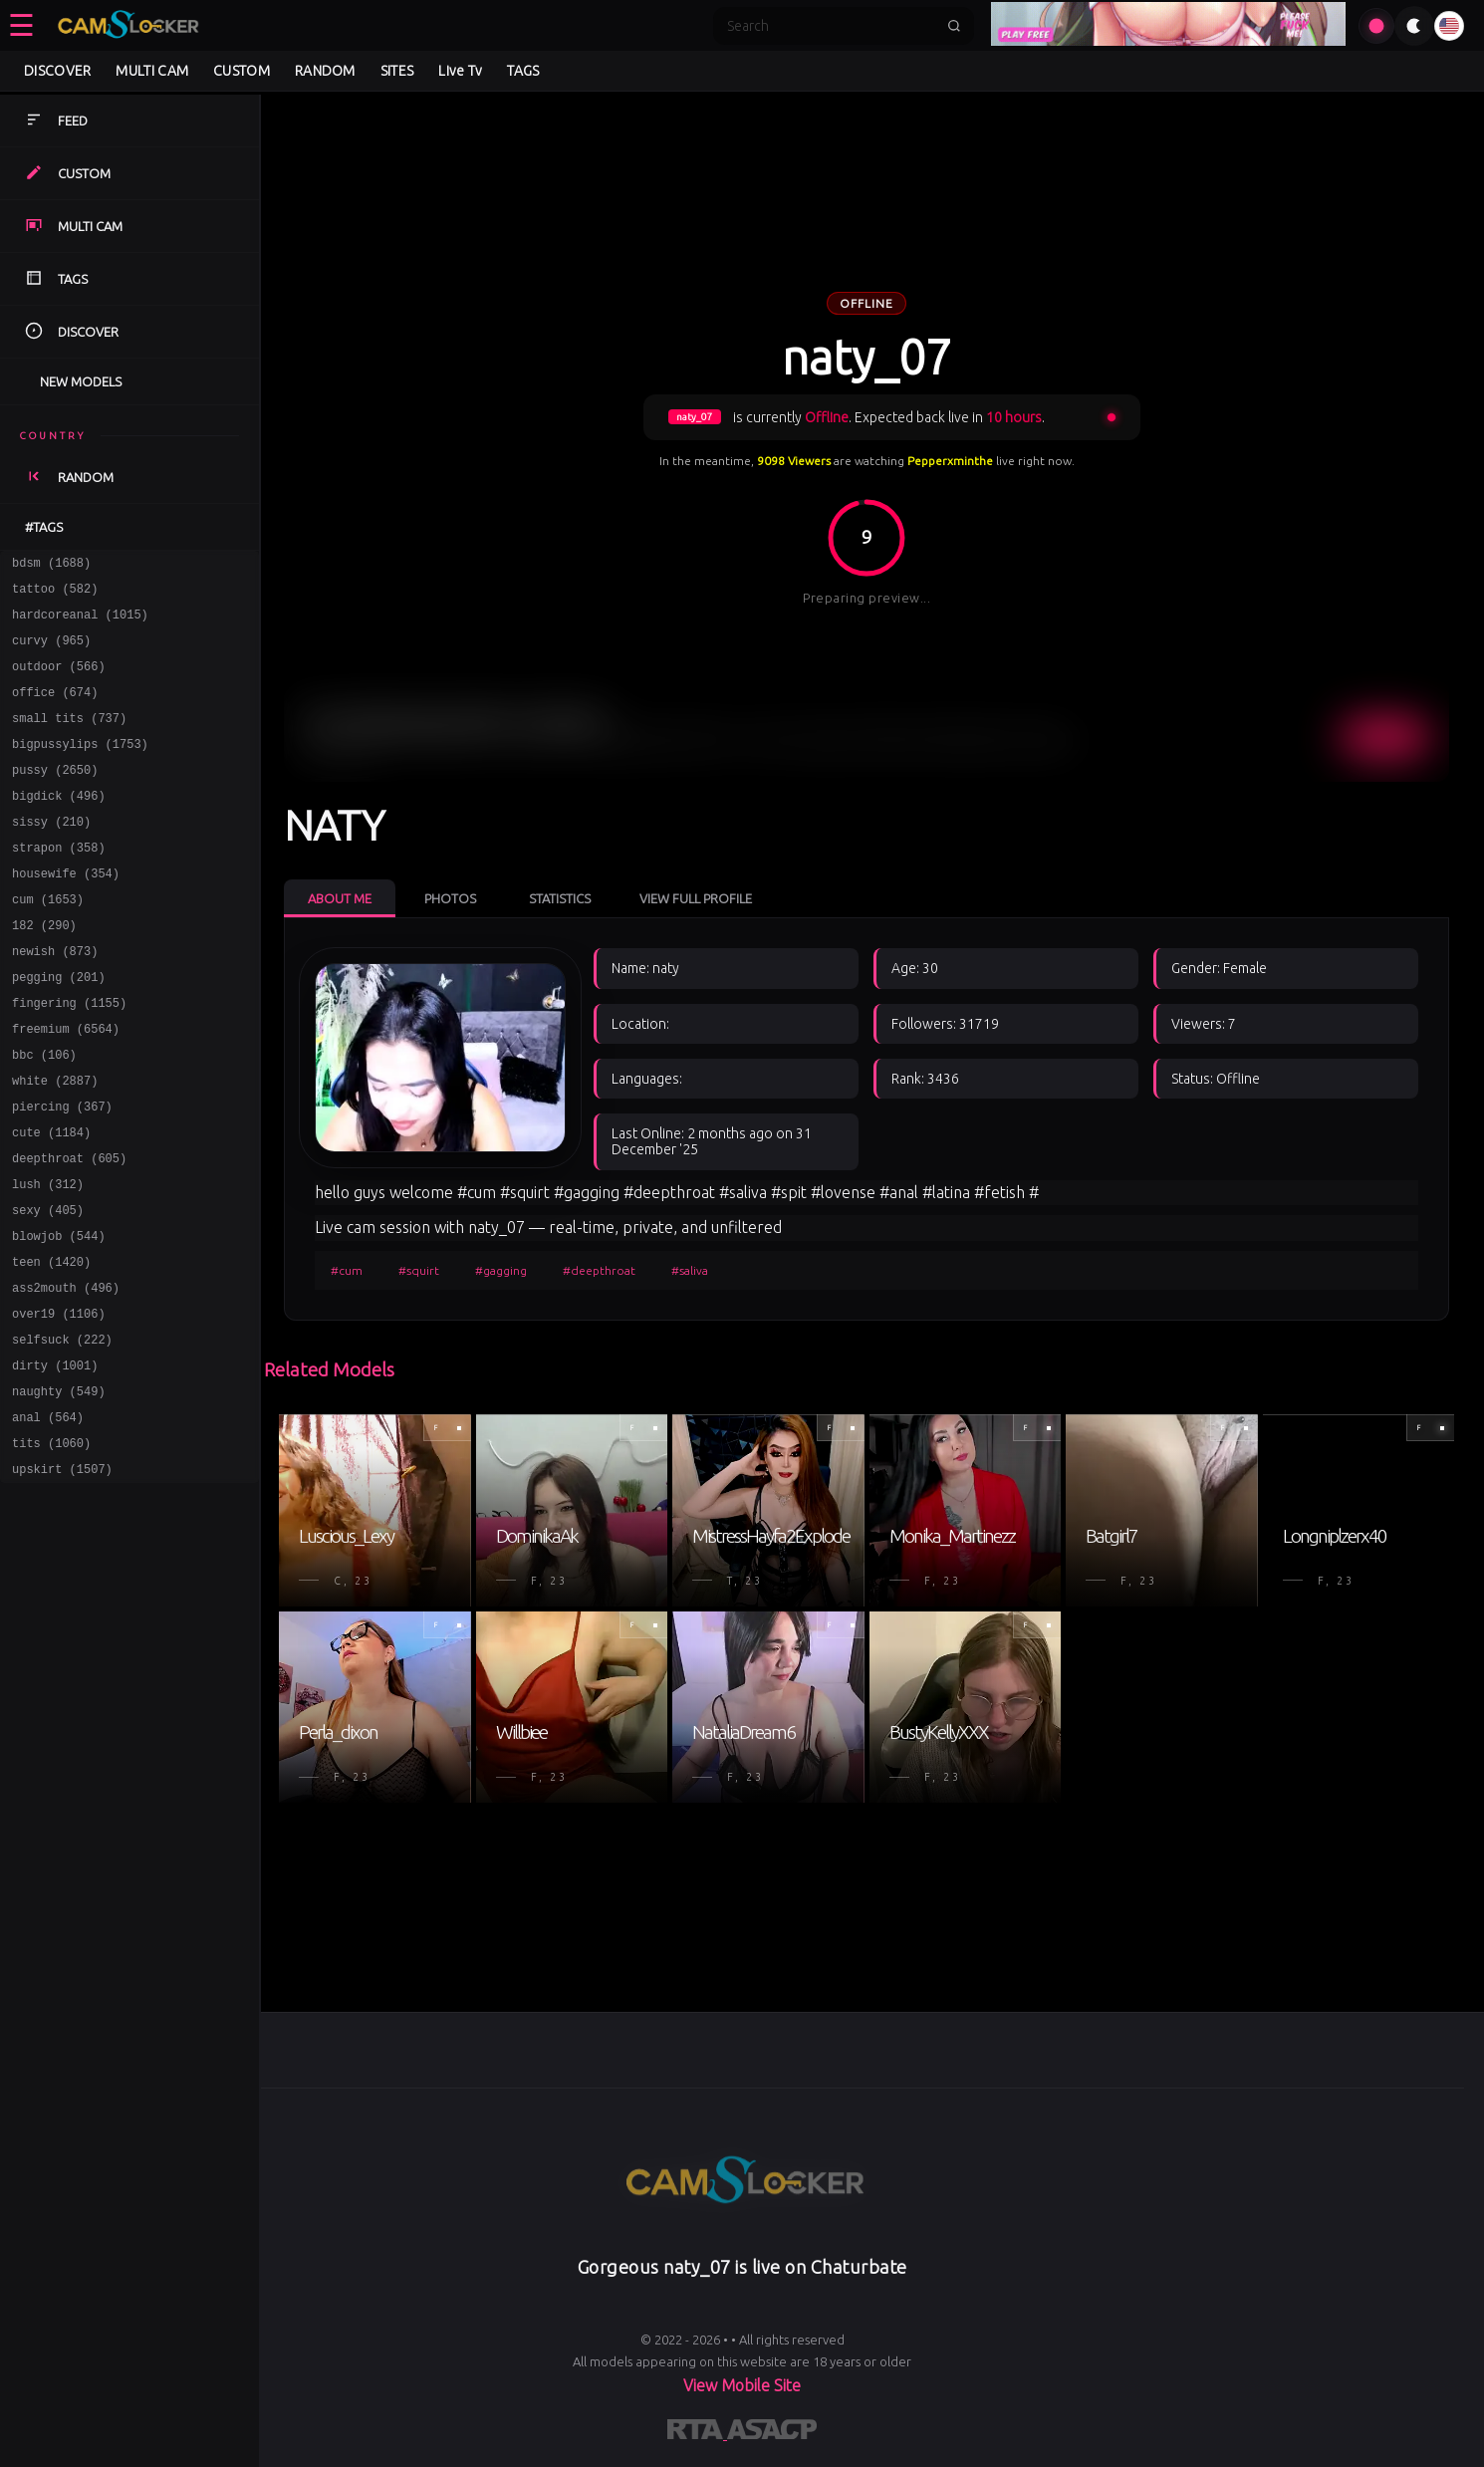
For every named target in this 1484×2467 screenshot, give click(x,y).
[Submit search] (954, 26)
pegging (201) (59, 1027)
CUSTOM (241, 71)
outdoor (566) (59, 680)
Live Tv (460, 71)
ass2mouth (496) (66, 1373)
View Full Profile (695, 898)
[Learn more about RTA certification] (697, 2433)
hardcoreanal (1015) (80, 623)
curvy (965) (51, 651)
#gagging (501, 1270)
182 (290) (44, 969)
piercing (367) (62, 1171)
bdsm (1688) (51, 565)
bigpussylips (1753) (80, 767)
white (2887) (55, 1142)
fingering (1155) (69, 1056)
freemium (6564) (66, 1085)
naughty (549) (59, 1489)
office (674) (55, 709)
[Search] (830, 26)
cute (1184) (51, 1200)
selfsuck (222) (62, 1431)
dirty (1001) (55, 1460)
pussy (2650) (55, 796)
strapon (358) (59, 882)
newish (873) (55, 998)
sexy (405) (48, 1287)
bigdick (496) (59, 825)
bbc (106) (44, 1114)
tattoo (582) (55, 594)
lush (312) (48, 1258)
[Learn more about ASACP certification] (772, 2433)
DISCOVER (57, 71)
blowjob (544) (59, 1316)
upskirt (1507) (62, 1576)
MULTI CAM (152, 71)
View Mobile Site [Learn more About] (742, 2385)
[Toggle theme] (1414, 26)
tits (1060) (51, 1547)
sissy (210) (51, 854)
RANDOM (325, 71)
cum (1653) (48, 940)
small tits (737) (69, 738)
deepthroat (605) (69, 1229)
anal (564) (48, 1518)
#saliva (689, 1270)
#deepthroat (599, 1270)
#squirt (418, 1270)
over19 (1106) (59, 1402)
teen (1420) (51, 1345)
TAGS (523, 71)
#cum (347, 1270)
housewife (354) (66, 911)
